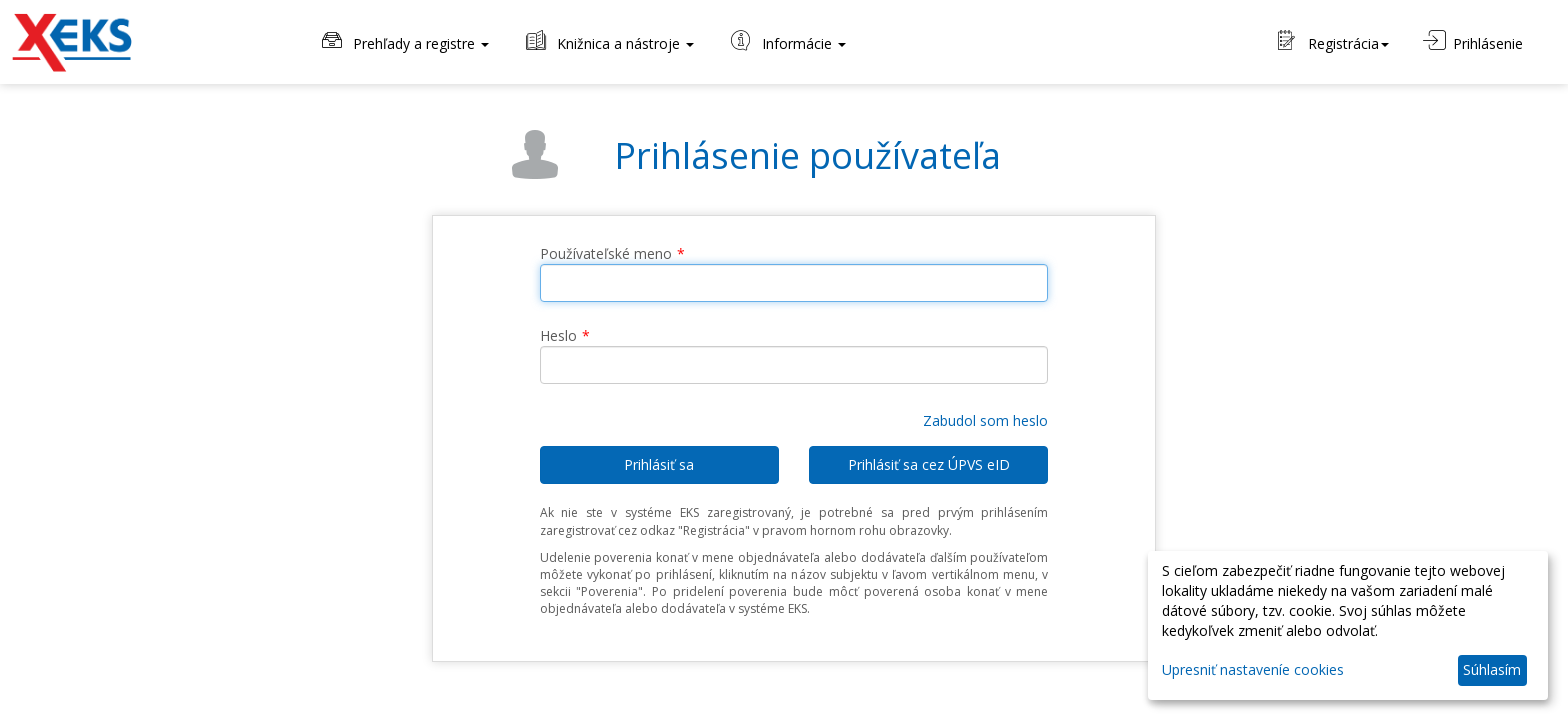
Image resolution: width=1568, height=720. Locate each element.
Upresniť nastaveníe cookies (1253, 669)
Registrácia (1333, 41)
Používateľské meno (606, 253)
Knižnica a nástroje (608, 41)
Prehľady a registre (404, 41)
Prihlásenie (1473, 41)
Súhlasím (1492, 669)
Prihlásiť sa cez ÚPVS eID (929, 464)
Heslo (558, 335)
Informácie (787, 41)
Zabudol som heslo (985, 420)
